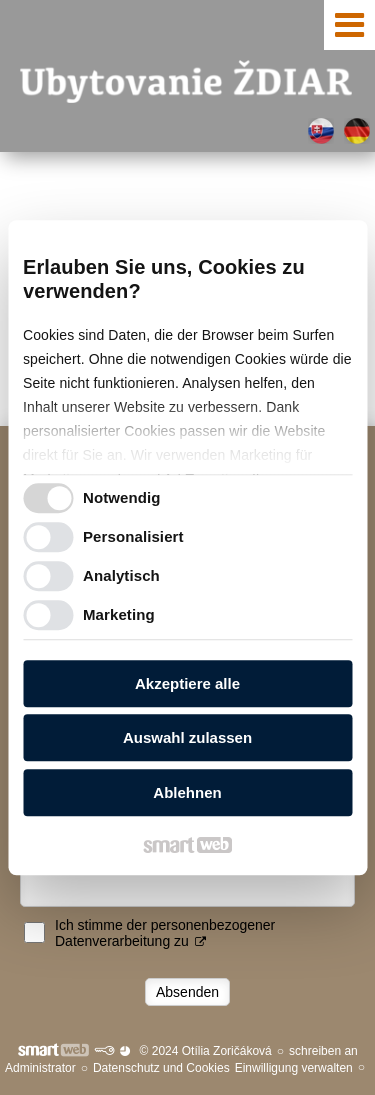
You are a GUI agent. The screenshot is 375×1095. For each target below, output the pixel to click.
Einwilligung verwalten (294, 1068)
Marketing (119, 614)
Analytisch (121, 575)
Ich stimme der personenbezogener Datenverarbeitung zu (165, 933)
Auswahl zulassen (187, 737)
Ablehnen (187, 792)
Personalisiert (133, 536)
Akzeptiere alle (187, 683)
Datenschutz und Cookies (161, 1068)
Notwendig (122, 497)
